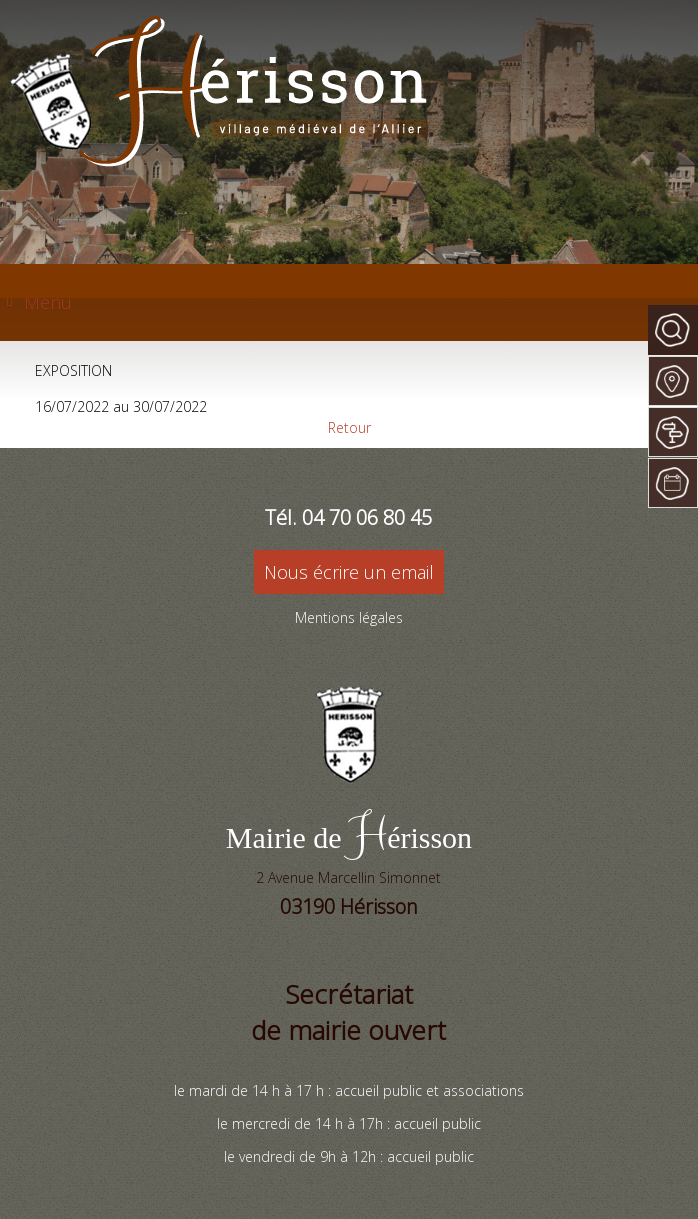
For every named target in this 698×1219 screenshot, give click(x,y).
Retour (349, 427)
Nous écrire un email (349, 572)
